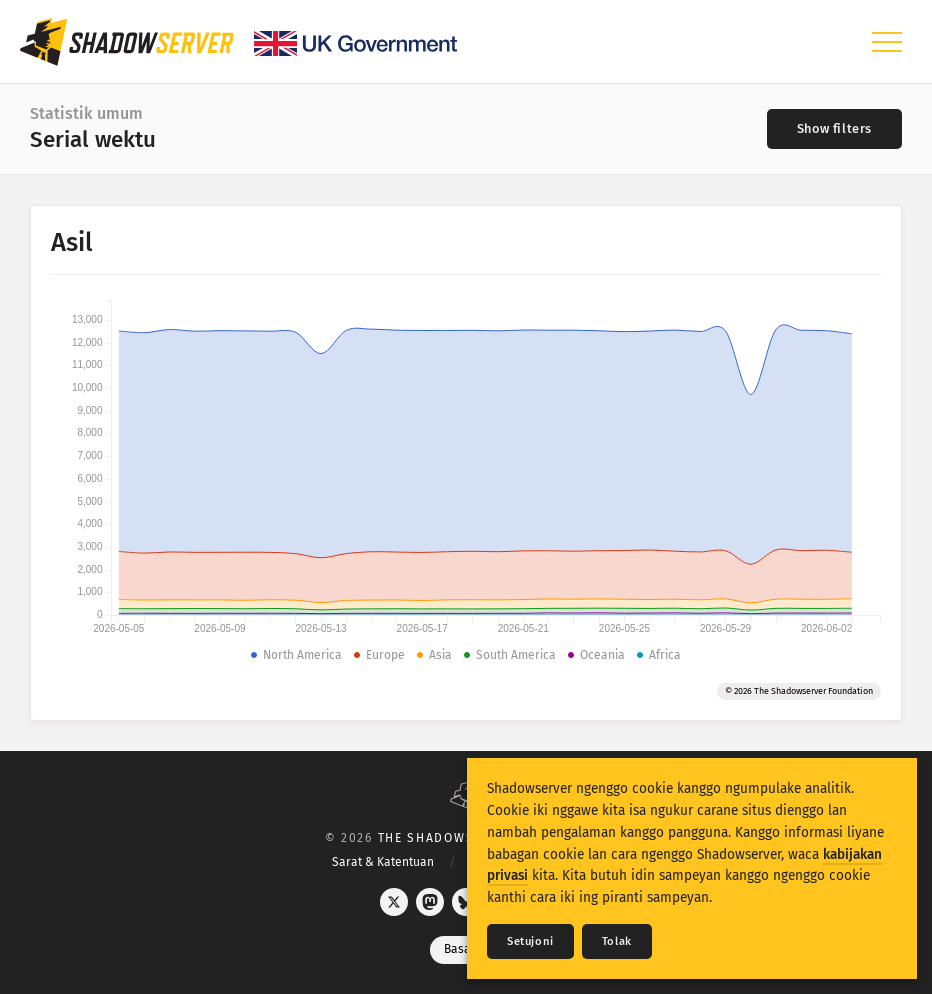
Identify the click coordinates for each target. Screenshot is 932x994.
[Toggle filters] (834, 129)
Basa (466, 949)
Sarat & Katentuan (383, 862)
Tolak (617, 941)
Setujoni (530, 941)
